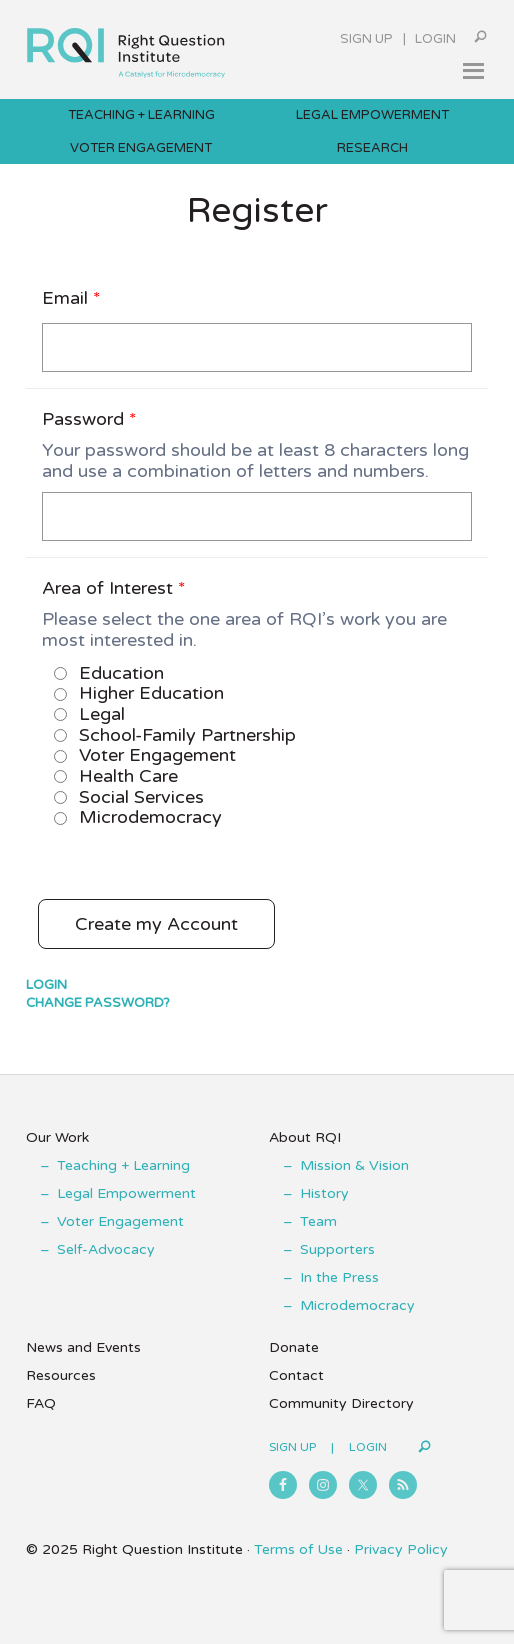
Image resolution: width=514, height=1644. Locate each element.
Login (435, 39)
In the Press (339, 1277)
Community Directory (341, 1403)
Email (71, 298)
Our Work (57, 1137)
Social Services (129, 797)
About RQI (305, 1137)
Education (109, 673)
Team (318, 1221)
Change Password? (98, 1003)
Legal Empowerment (126, 1193)
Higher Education (139, 693)
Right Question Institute (126, 46)
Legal (89, 714)
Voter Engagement (145, 755)
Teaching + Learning (123, 1165)
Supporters (337, 1249)
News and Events (83, 1347)
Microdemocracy (138, 817)
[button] (473, 71)
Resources (61, 1375)
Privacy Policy (401, 1549)
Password (89, 419)
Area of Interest (114, 588)
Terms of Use (298, 1549)
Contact (296, 1375)
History (324, 1193)
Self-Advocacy (106, 1249)
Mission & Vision (354, 1165)
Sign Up (366, 39)
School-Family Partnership (175, 735)
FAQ (41, 1403)
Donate (294, 1347)
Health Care (116, 776)
